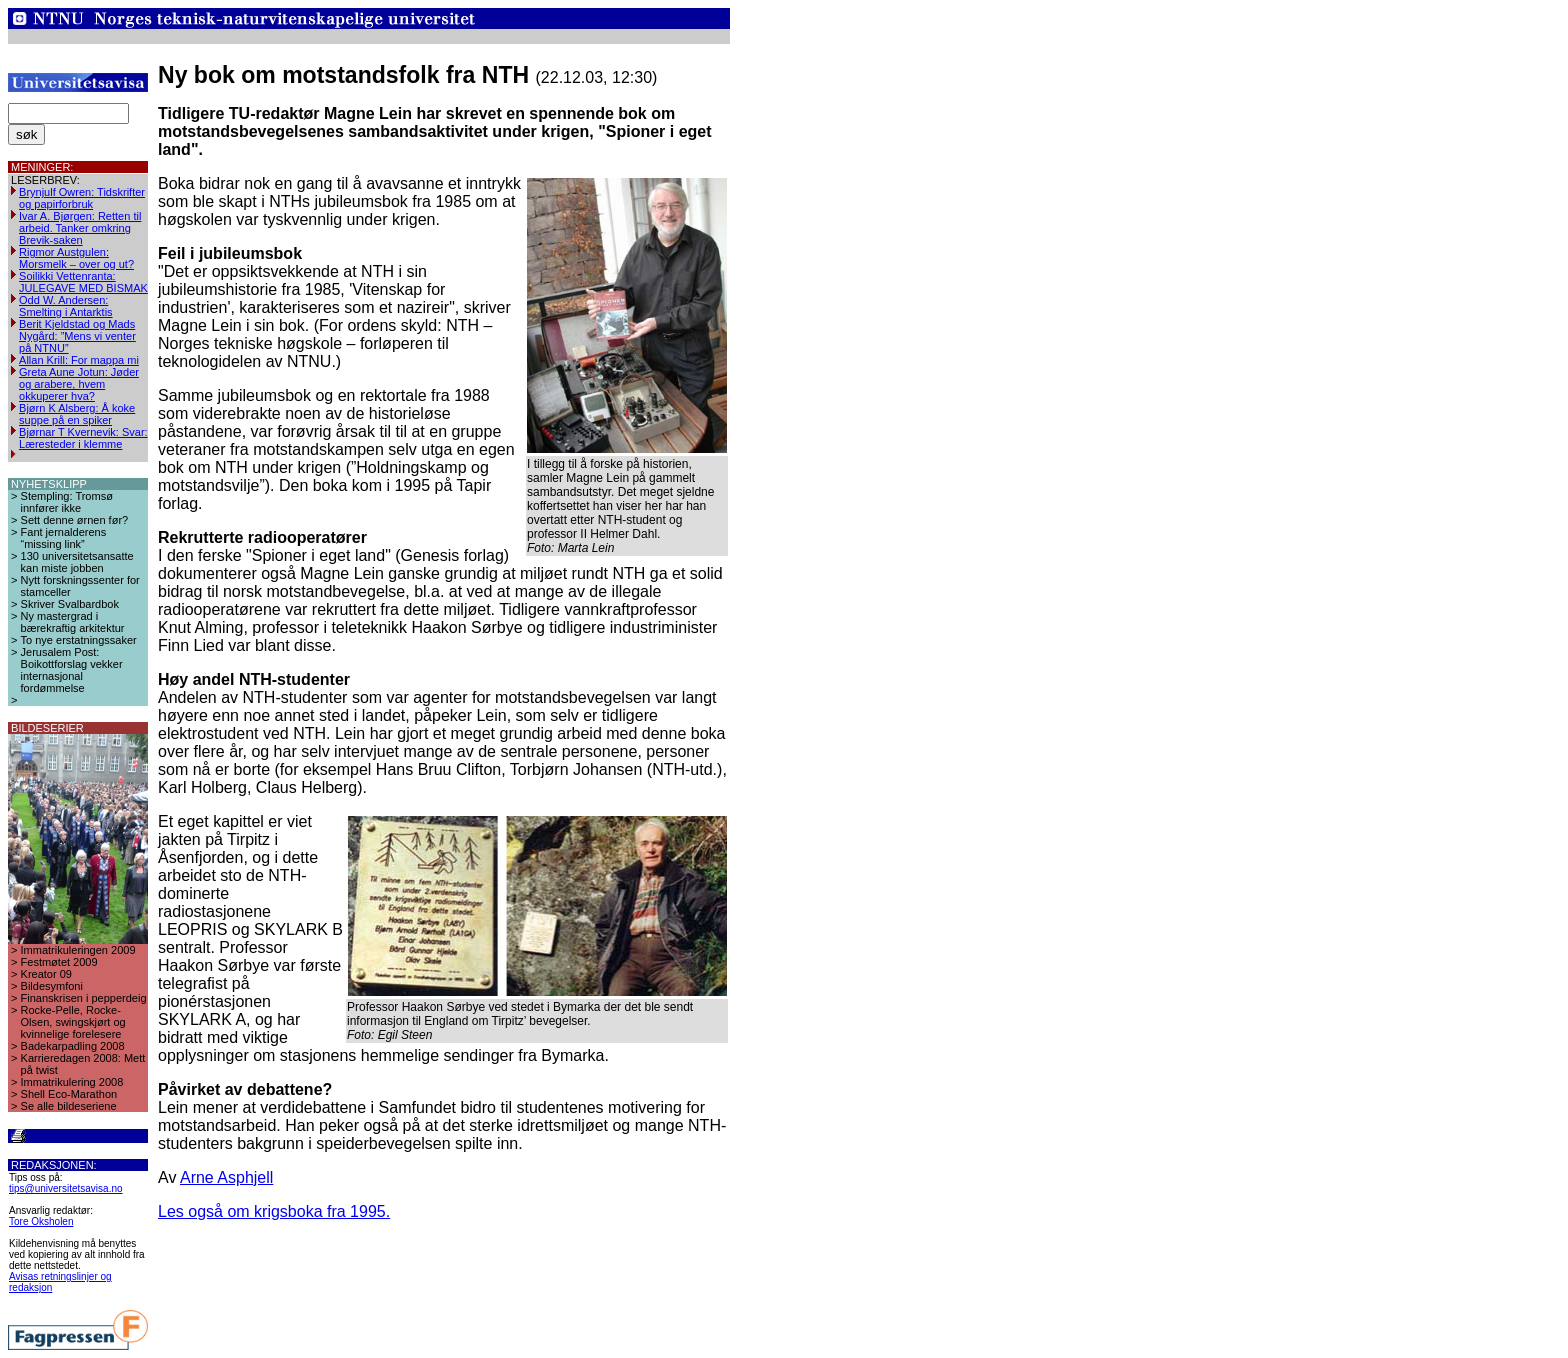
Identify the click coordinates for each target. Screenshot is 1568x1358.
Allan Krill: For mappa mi (79, 360)
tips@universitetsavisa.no (66, 1188)
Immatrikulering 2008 (72, 1082)
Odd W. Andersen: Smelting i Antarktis (66, 306)
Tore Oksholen (41, 1221)
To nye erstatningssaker (79, 640)
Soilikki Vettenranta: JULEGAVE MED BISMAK (83, 282)
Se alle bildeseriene (69, 1106)
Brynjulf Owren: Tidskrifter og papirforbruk (82, 198)
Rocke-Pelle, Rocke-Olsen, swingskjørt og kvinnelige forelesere (73, 1022)
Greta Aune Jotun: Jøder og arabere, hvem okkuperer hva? (79, 384)
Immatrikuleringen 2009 (78, 950)
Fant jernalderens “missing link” (64, 538)
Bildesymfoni (52, 986)
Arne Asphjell (226, 1177)
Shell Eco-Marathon (69, 1094)
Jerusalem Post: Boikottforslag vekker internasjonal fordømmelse (72, 670)
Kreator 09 (46, 974)
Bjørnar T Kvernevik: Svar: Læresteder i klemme (83, 438)
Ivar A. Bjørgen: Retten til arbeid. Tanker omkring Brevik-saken (80, 228)
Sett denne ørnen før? (75, 520)
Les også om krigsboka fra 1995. (274, 1211)
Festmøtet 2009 (59, 962)
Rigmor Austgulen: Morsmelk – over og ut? (76, 258)
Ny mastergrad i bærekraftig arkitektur (73, 622)
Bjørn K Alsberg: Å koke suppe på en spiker (77, 414)
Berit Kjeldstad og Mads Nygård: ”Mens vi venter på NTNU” (77, 336)
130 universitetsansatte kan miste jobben (77, 562)
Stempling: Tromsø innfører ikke (67, 502)
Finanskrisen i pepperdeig (84, 998)
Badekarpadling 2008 (73, 1046)
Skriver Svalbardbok (70, 604)
